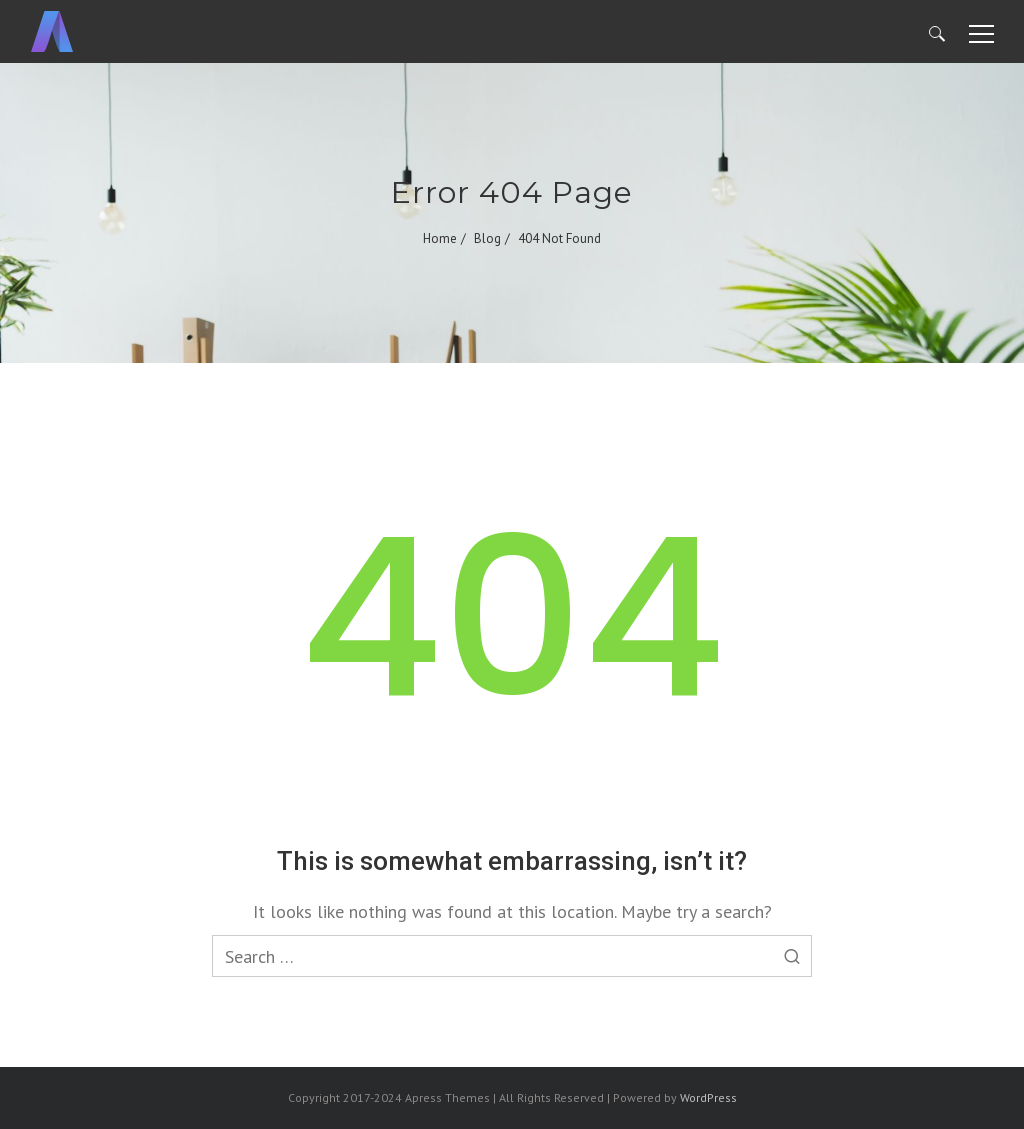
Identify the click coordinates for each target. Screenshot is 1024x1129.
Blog (487, 238)
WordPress (708, 1097)
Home (440, 238)
